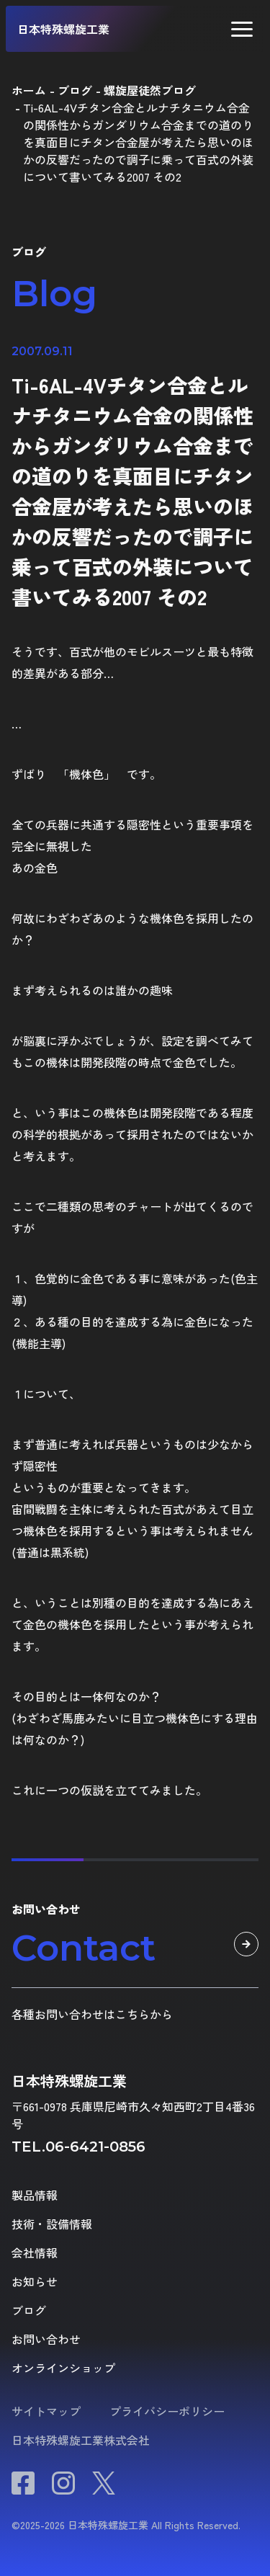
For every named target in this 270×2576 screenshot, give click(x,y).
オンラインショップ (63, 2368)
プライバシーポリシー (167, 2411)
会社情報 (35, 2252)
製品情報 (35, 2195)
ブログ (29, 2310)
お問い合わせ (46, 2339)
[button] (242, 29)
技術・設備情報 (52, 2223)
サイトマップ (46, 2411)
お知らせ (35, 2281)
